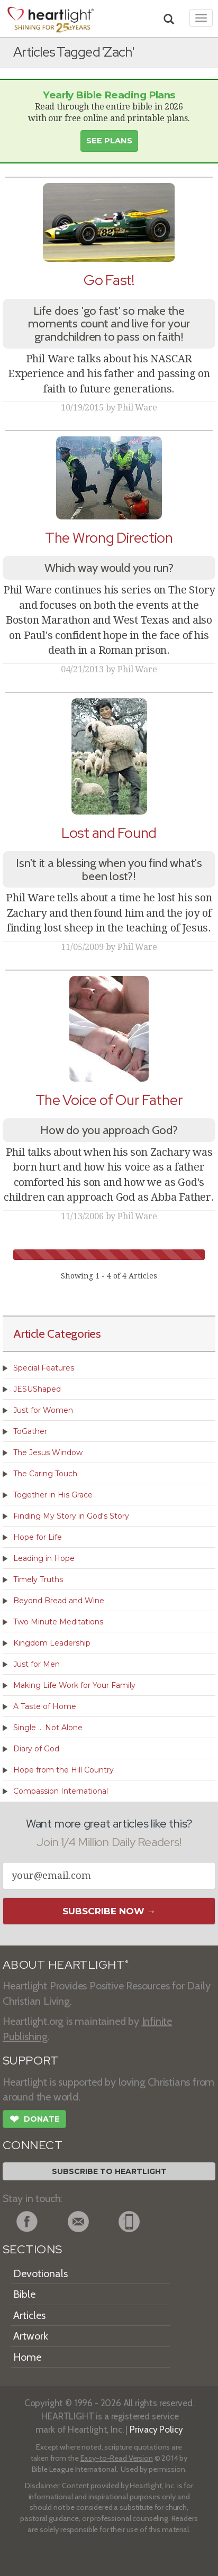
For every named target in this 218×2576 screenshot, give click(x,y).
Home (27, 2357)
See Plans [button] (109, 140)
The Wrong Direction (109, 537)
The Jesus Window (48, 1452)
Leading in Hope (44, 1558)
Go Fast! (109, 280)
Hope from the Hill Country (63, 1770)
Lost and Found (109, 833)
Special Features (43, 1368)
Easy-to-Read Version (116, 2458)
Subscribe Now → (109, 1911)
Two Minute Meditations (58, 1622)
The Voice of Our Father (109, 1100)
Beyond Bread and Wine (58, 1600)
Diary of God (36, 1748)
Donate (34, 2120)
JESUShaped (37, 1389)
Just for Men (36, 1664)
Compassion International (60, 1791)
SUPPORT (30, 2060)
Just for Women (43, 1410)
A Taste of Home (44, 1706)
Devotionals (40, 2273)
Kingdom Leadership (51, 1643)
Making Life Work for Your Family (74, 1685)
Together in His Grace (53, 1495)
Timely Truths (38, 1579)
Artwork (30, 2336)
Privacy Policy (156, 2429)
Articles (29, 2315)
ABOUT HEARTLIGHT (66, 1964)
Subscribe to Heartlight (109, 2171)
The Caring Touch (45, 1473)
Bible (24, 2294)
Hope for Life (37, 1537)
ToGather (30, 1431)
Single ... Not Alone (48, 1727)
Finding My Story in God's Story (71, 1516)
